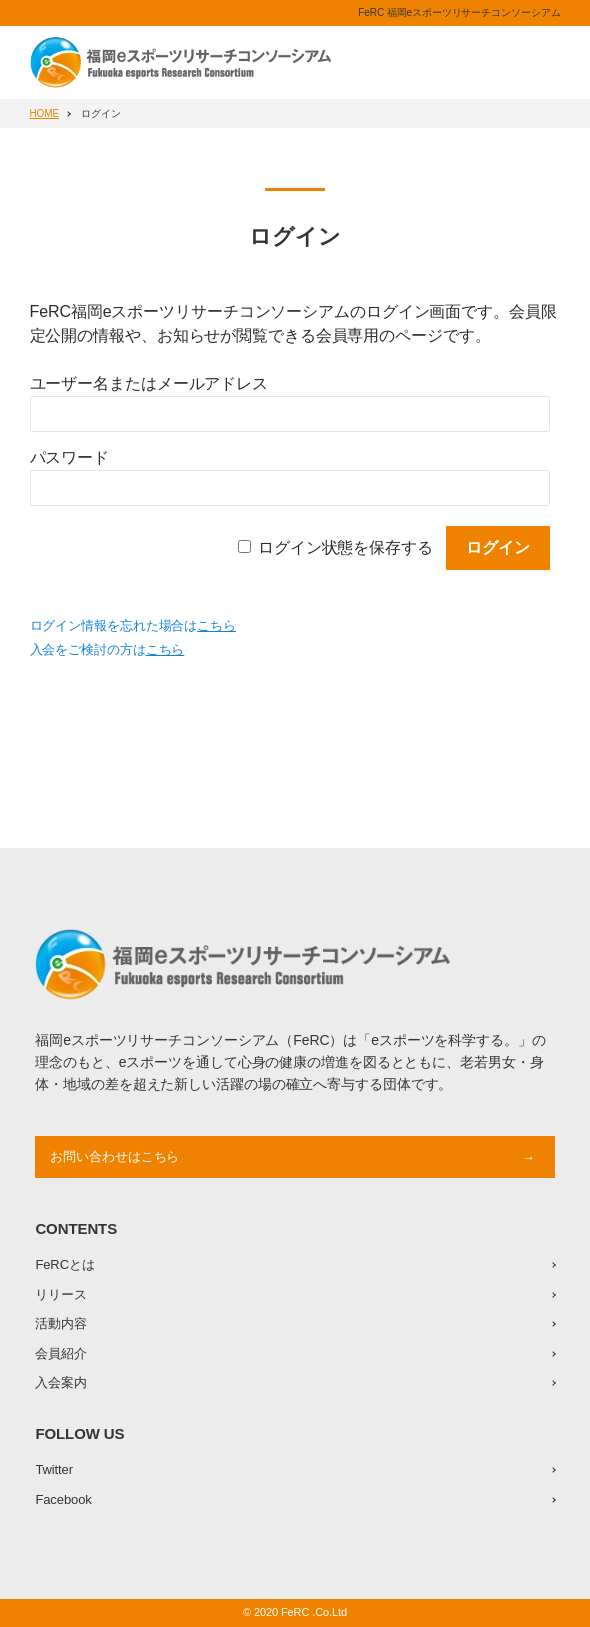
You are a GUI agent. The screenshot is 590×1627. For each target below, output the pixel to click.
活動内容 (61, 1323)
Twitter (54, 1469)
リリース (61, 1294)
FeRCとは (64, 1264)
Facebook (63, 1499)
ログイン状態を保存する (345, 547)
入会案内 (61, 1382)
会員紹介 (61, 1353)
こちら (216, 625)
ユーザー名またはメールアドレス (149, 383)
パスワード (70, 457)
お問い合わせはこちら (114, 1156)
